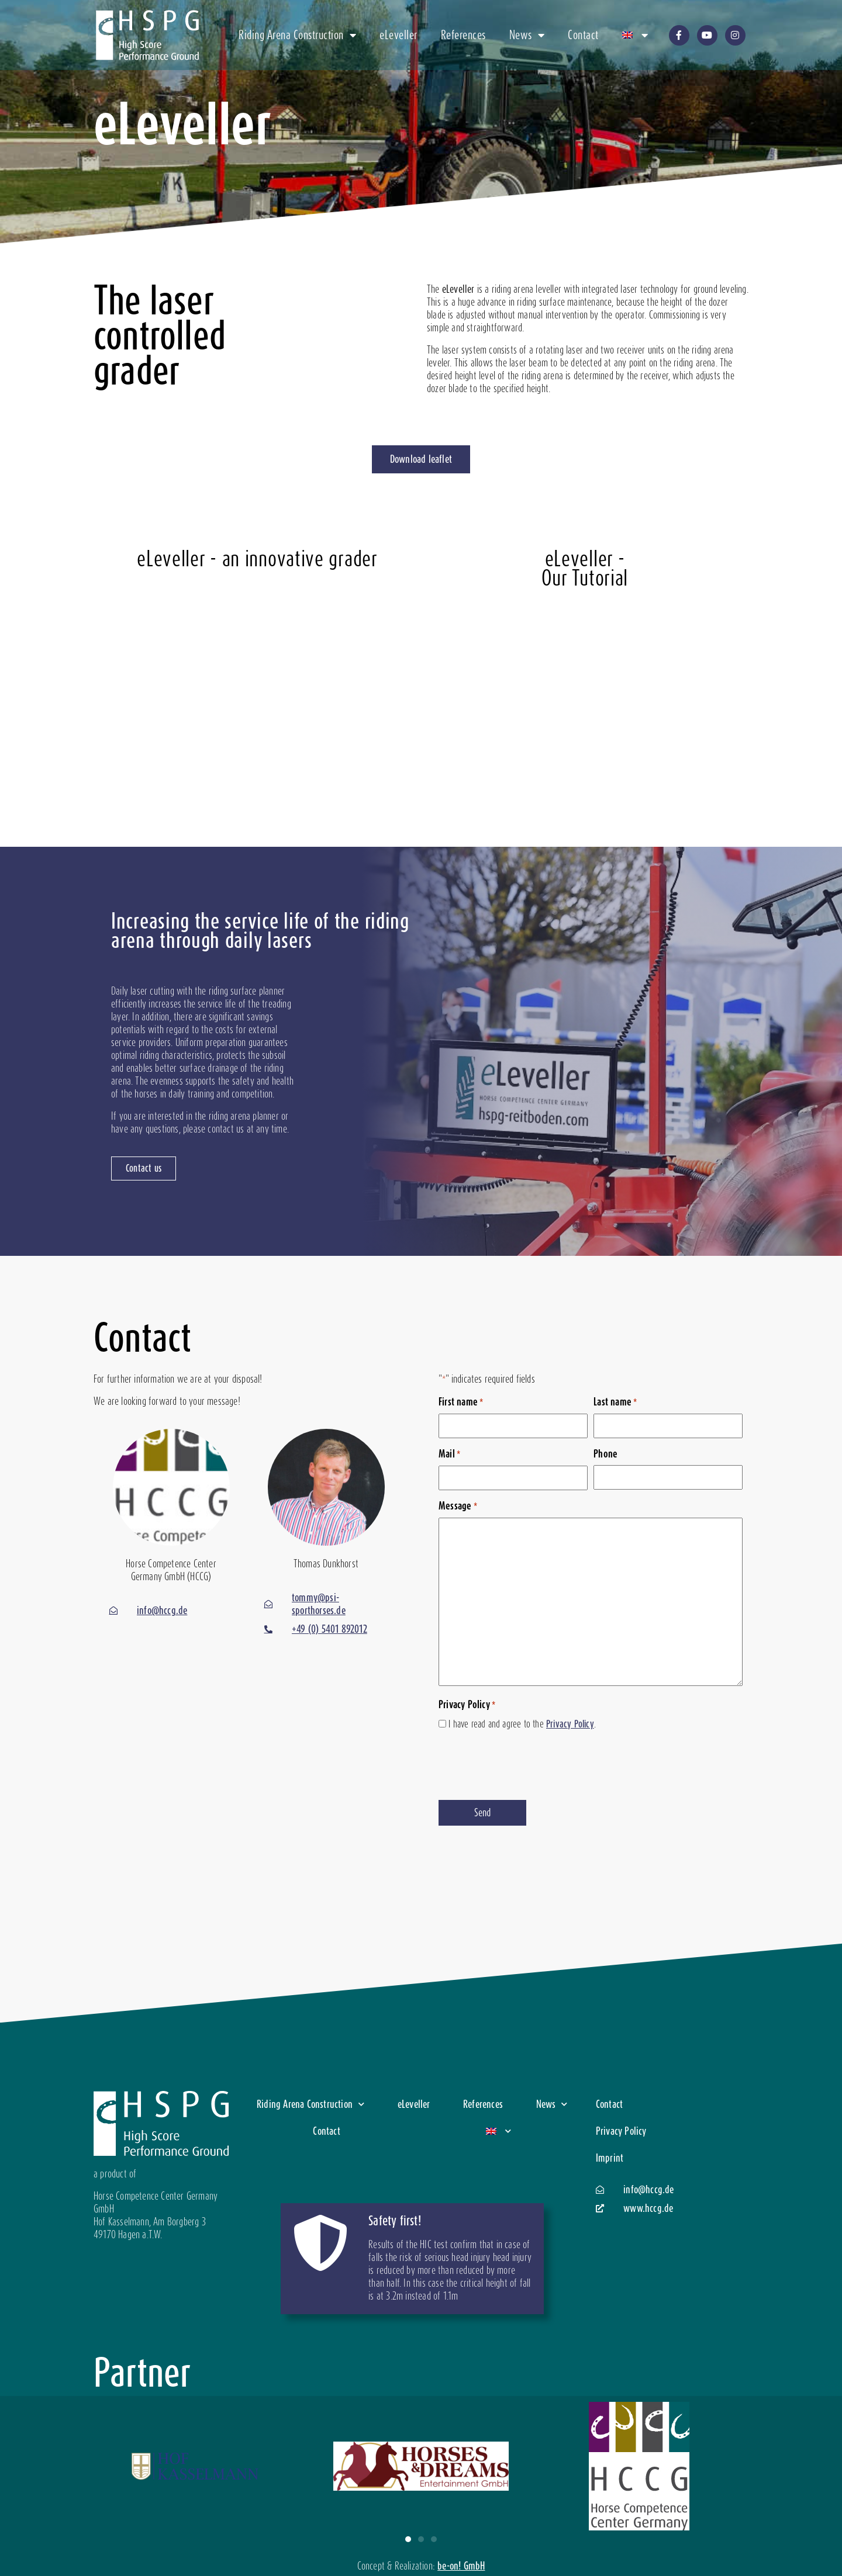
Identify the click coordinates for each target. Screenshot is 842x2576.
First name (461, 1402)
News (527, 35)
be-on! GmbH (461, 2566)
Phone (605, 1454)
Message (458, 1506)
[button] (408, 2539)
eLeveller (398, 35)
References (463, 35)
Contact (583, 35)
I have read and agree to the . (522, 1724)
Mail (449, 1454)
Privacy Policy (570, 1724)
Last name (615, 1402)
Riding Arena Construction (297, 35)
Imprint (609, 2158)
